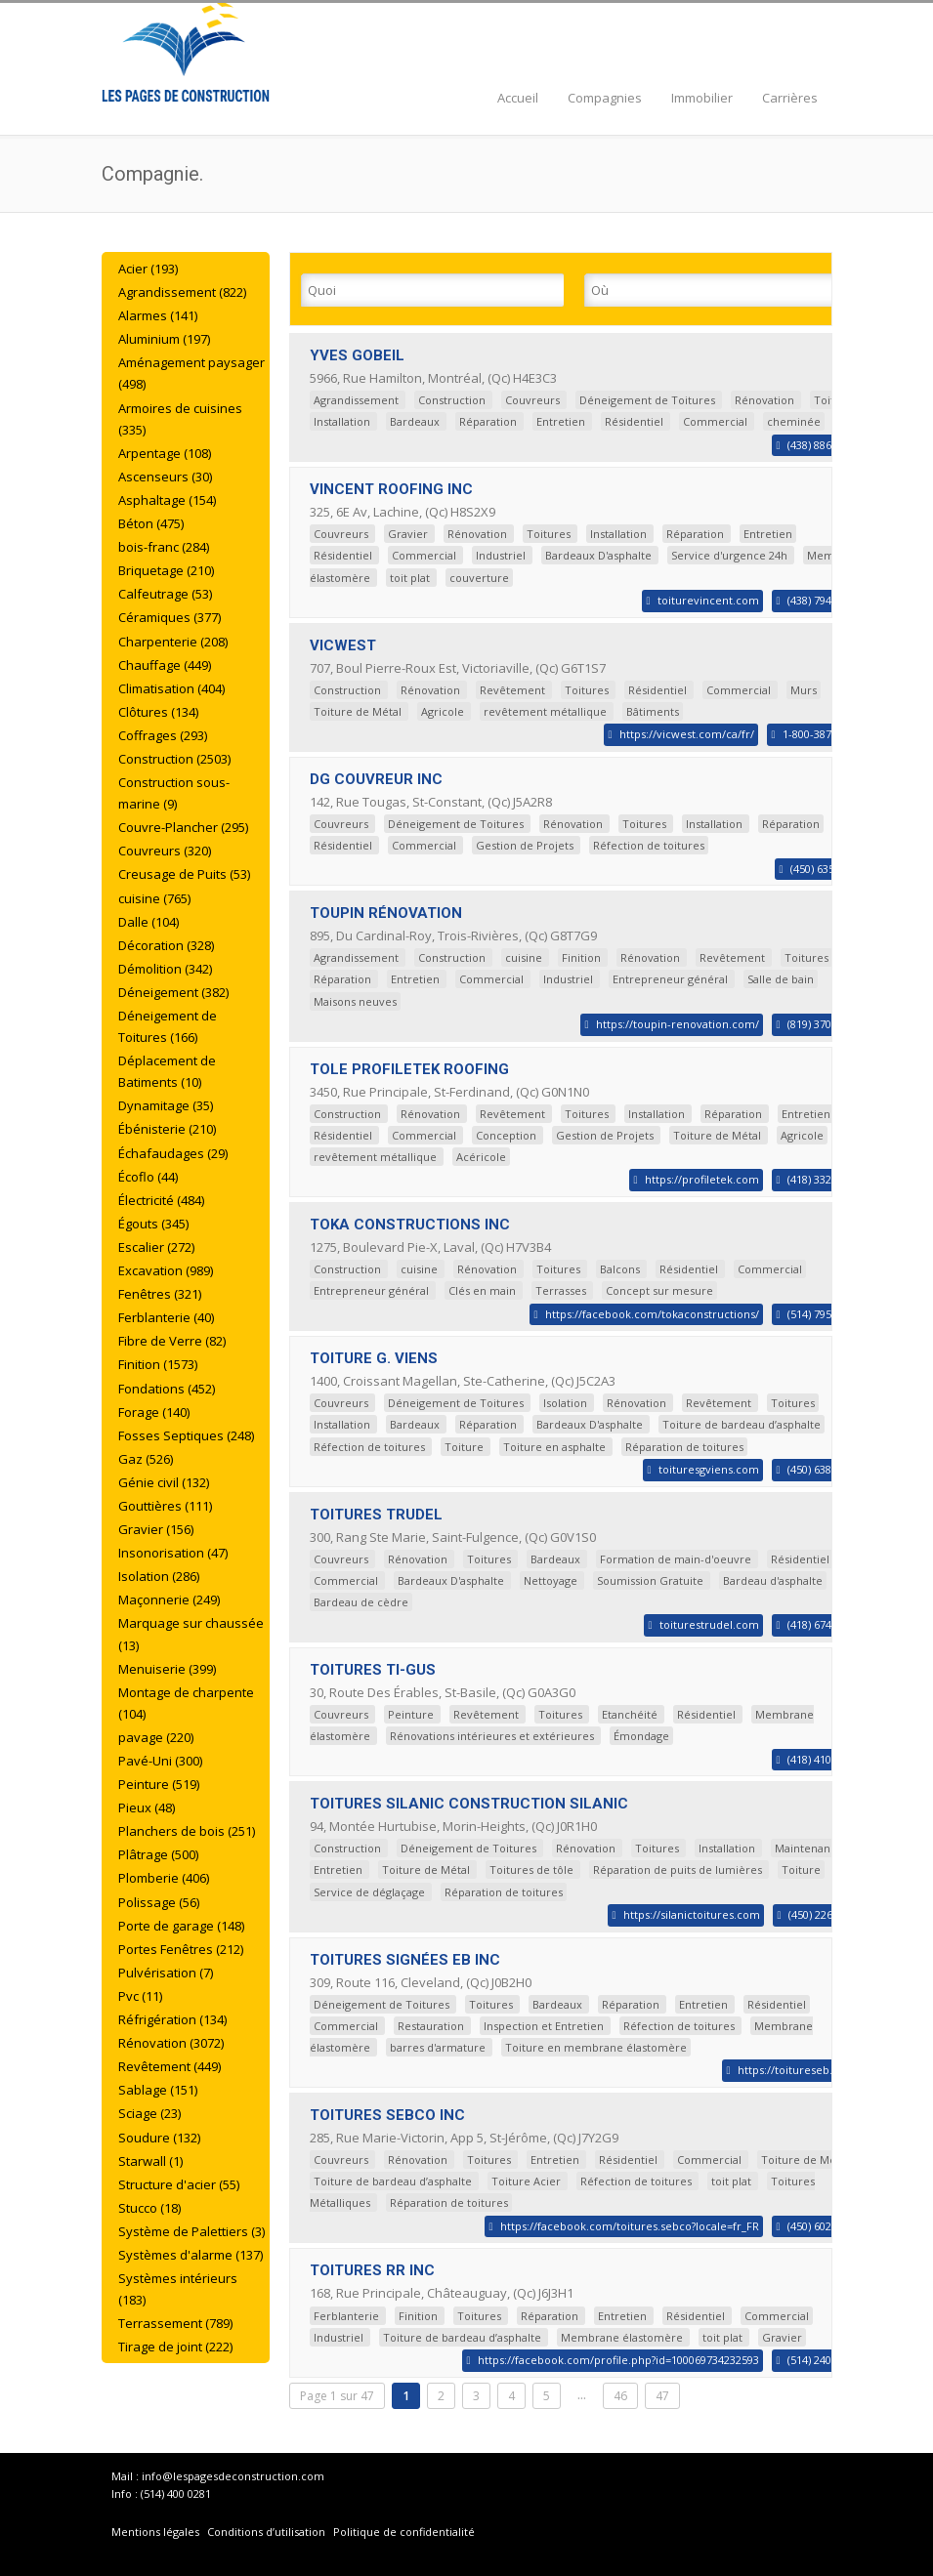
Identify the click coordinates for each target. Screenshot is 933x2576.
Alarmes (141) (157, 315)
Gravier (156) (155, 1529)
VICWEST (343, 645)
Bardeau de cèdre (361, 1602)
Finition (581, 957)
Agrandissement (356, 400)
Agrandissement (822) (182, 292)
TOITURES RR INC (372, 2270)
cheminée (794, 421)
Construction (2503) (174, 759)
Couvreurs (532, 400)
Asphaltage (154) (167, 500)
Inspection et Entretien (544, 2025)
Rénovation (764, 400)
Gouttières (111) (165, 1506)
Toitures (549, 533)
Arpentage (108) (164, 453)
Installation (342, 421)
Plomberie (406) (163, 1878)
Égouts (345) (153, 1223)
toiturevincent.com (708, 600)
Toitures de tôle (531, 1869)
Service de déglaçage (369, 1892)
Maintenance (809, 1848)
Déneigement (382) (173, 992)
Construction (452, 400)
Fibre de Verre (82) (172, 1341)
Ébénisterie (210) (167, 1129)
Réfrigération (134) (172, 2019)
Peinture (411, 1714)
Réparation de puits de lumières (677, 1869)
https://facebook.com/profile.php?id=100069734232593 (618, 2359)
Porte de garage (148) (181, 1925)
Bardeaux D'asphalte (598, 555)
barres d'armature (438, 2047)
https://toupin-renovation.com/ (677, 1024)
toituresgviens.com (708, 1469)
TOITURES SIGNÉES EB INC (405, 1960)
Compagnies (605, 97)
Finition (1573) (157, 1364)
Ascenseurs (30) (165, 476)
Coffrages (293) (162, 735)
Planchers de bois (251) (186, 1831)
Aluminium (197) (164, 339)
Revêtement (512, 690)
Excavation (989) (165, 1270)
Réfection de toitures (648, 845)
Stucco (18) (149, 2208)
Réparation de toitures (684, 1446)
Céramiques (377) (169, 617)
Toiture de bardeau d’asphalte (741, 1424)
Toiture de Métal (358, 711)
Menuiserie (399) (167, 1669)
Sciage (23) (149, 2113)
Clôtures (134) (158, 712)
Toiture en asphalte (554, 1446)
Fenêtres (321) (159, 1294)
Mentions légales (155, 2531)
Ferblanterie (346, 2315)
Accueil (517, 97)
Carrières (790, 97)
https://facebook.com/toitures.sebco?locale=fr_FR (629, 2226)
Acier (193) (148, 268)
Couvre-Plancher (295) (183, 827)
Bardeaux (415, 421)
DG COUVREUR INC (376, 779)
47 (662, 2396)
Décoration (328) (166, 945)
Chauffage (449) (164, 665)
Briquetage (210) (166, 570)
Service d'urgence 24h (729, 555)
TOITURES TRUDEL (376, 1514)
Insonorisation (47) (173, 1552)
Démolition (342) (165, 968)
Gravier (408, 533)
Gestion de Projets (524, 845)
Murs (803, 690)
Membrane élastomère (622, 2337)
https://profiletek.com (702, 1179)
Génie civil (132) (163, 1482)
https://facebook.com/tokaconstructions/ (652, 1314)
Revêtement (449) (169, 2066)
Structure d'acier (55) (178, 2184)
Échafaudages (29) (173, 1153)
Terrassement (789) (175, 2323)
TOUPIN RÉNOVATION (386, 913)
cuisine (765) (154, 898)
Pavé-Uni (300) (160, 1760)
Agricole (442, 711)
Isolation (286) (158, 1576)
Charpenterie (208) (173, 641)
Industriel (501, 555)
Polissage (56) (158, 1902)
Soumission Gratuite (650, 1580)
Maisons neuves (355, 1001)
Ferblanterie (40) (166, 1317)
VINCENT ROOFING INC (391, 489)
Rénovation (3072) (171, 2043)
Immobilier (702, 97)
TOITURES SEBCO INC (387, 2115)
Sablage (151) (157, 2089)
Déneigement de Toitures (647, 400)
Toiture (464, 1446)
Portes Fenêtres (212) (180, 1949)
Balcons (620, 1269)
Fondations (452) (166, 1388)
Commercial (715, 421)
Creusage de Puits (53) (184, 874)
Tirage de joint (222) (175, 2346)
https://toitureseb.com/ (799, 2069)
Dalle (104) (148, 922)
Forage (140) (154, 1412)
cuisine (523, 957)
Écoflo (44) (148, 1176)
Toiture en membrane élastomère (596, 2047)
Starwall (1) (150, 2161)
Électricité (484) (161, 1200)
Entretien (560, 421)
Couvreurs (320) (164, 850)
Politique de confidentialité (404, 2531)
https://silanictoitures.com (691, 1914)
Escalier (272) (156, 1247)
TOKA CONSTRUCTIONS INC (410, 1224)
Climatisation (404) (171, 688)
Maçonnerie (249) (169, 1599)
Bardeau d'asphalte (773, 1580)
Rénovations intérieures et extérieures (492, 1735)
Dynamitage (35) (165, 1105)
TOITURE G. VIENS (374, 1358)
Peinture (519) (158, 1784)
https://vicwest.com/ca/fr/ (686, 734)
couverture (479, 577)
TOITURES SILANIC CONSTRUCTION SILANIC (469, 1803)
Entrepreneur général (670, 979)
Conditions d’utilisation (267, 2531)
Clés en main (482, 1290)
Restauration (431, 2025)
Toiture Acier (526, 2181)
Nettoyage (550, 1580)
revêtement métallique (545, 711)
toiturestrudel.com (709, 1624)
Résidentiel (634, 421)
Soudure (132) (159, 2137)
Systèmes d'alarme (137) (190, 2255)
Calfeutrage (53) (165, 593)
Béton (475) (151, 523)
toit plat (410, 577)
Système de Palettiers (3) (191, 2231)
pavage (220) (155, 1737)
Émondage (641, 1735)
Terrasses (560, 1290)
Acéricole (481, 1156)
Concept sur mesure (659, 1290)
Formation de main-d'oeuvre (675, 1559)
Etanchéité (629, 1714)
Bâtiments (652, 711)
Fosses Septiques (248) (186, 1435)
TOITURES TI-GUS (373, 1670)
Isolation (565, 1402)
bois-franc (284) (163, 547)
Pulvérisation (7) (165, 1972)
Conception (506, 1135)
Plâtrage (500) (158, 1854)
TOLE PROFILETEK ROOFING (409, 1069)
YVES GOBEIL (357, 355)
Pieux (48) (146, 1807)
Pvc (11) (140, 1996)
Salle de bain (780, 979)
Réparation (488, 421)
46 (620, 2396)
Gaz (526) (145, 1459)
